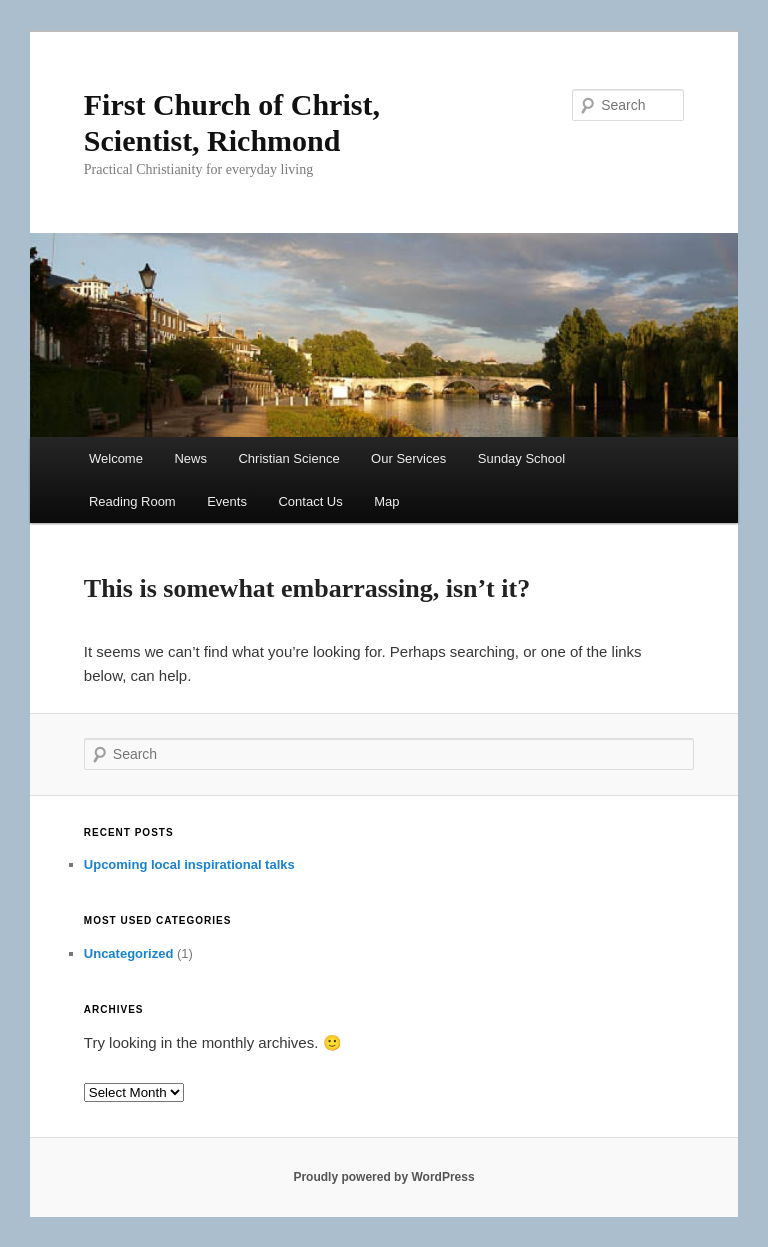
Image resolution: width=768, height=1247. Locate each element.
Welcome (116, 458)
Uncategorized (129, 953)
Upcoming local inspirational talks (189, 864)
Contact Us (310, 501)
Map (386, 501)
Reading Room (132, 501)
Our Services (408, 458)
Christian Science (288, 458)
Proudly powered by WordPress (383, 1177)
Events (227, 501)
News (190, 458)
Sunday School (521, 458)
